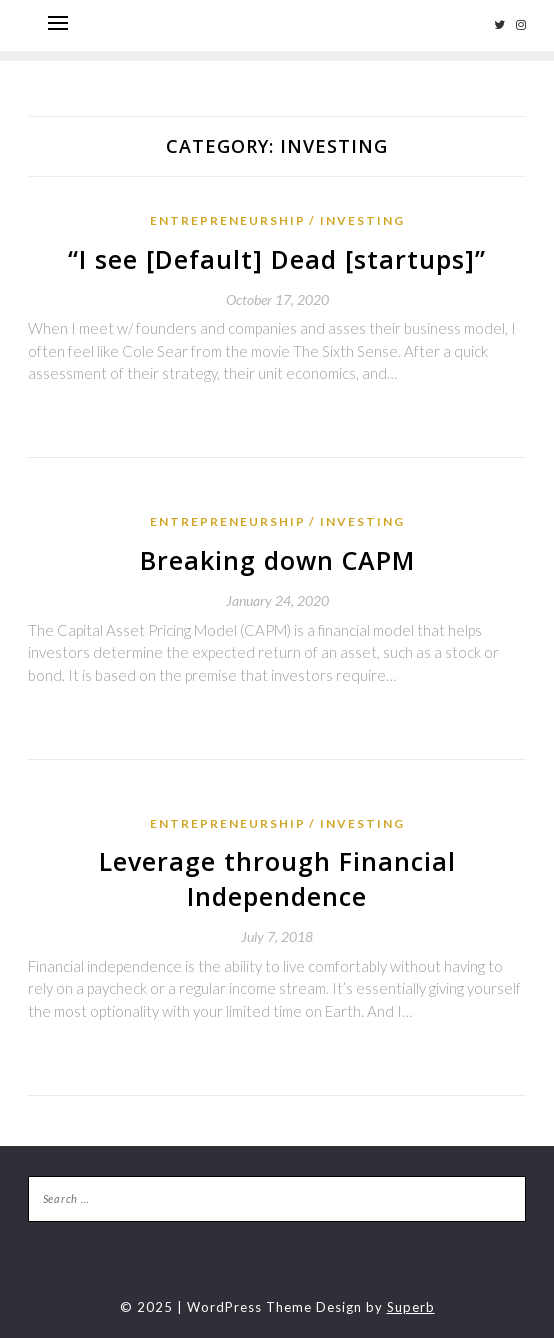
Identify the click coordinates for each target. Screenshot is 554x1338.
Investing (362, 220)
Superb (411, 1307)
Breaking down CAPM (277, 560)
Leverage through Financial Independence (277, 878)
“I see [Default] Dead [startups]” (277, 259)
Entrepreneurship (228, 220)
